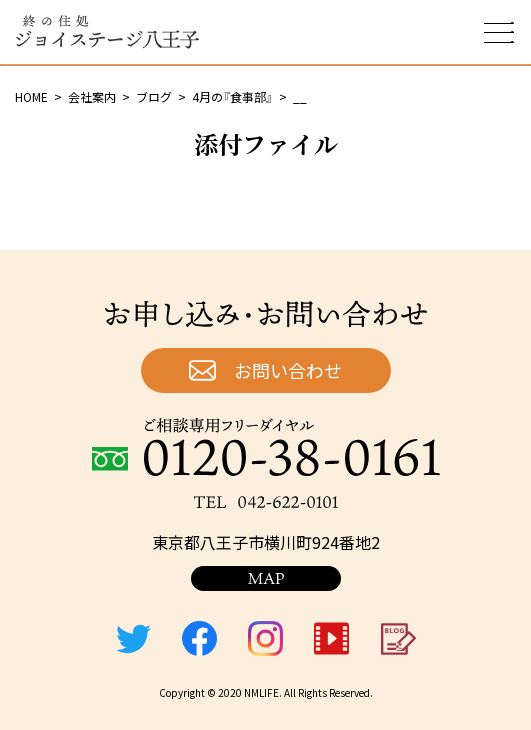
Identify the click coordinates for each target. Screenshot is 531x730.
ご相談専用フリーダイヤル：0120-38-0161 (266, 447)
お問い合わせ (288, 370)
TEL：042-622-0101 (266, 502)
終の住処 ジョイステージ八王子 (107, 32)
